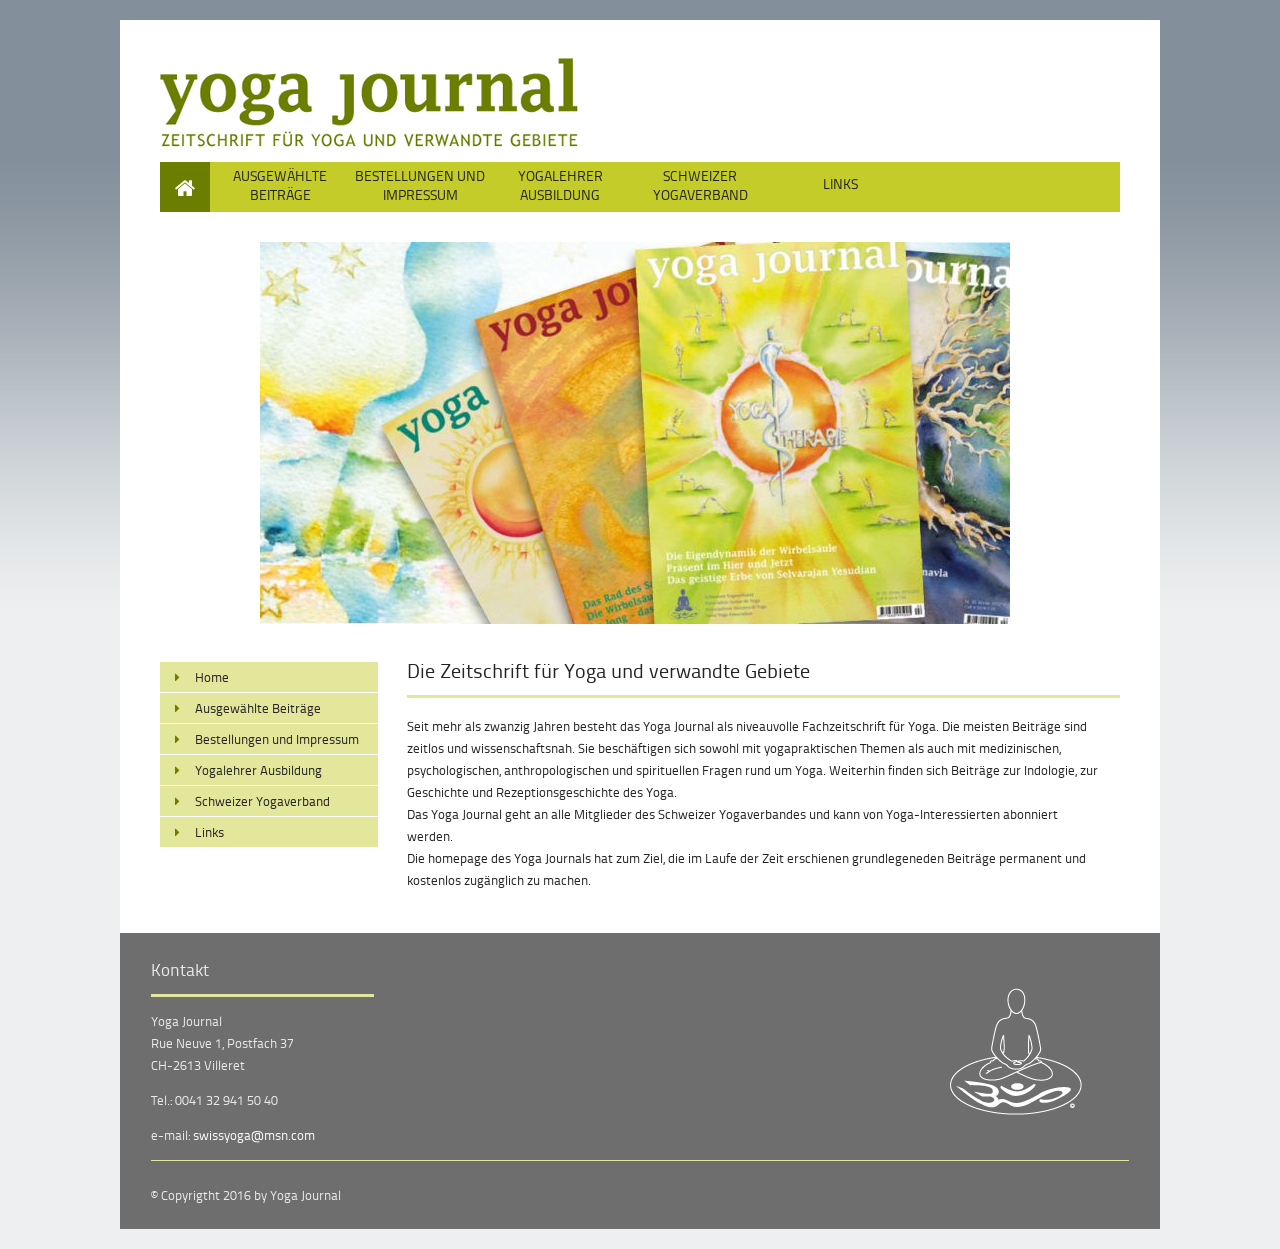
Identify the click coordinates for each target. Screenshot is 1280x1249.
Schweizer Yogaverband (700, 185)
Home (185, 171)
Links (840, 183)
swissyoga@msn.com (254, 1135)
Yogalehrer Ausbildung (560, 185)
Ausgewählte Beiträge (280, 185)
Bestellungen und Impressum (420, 185)
